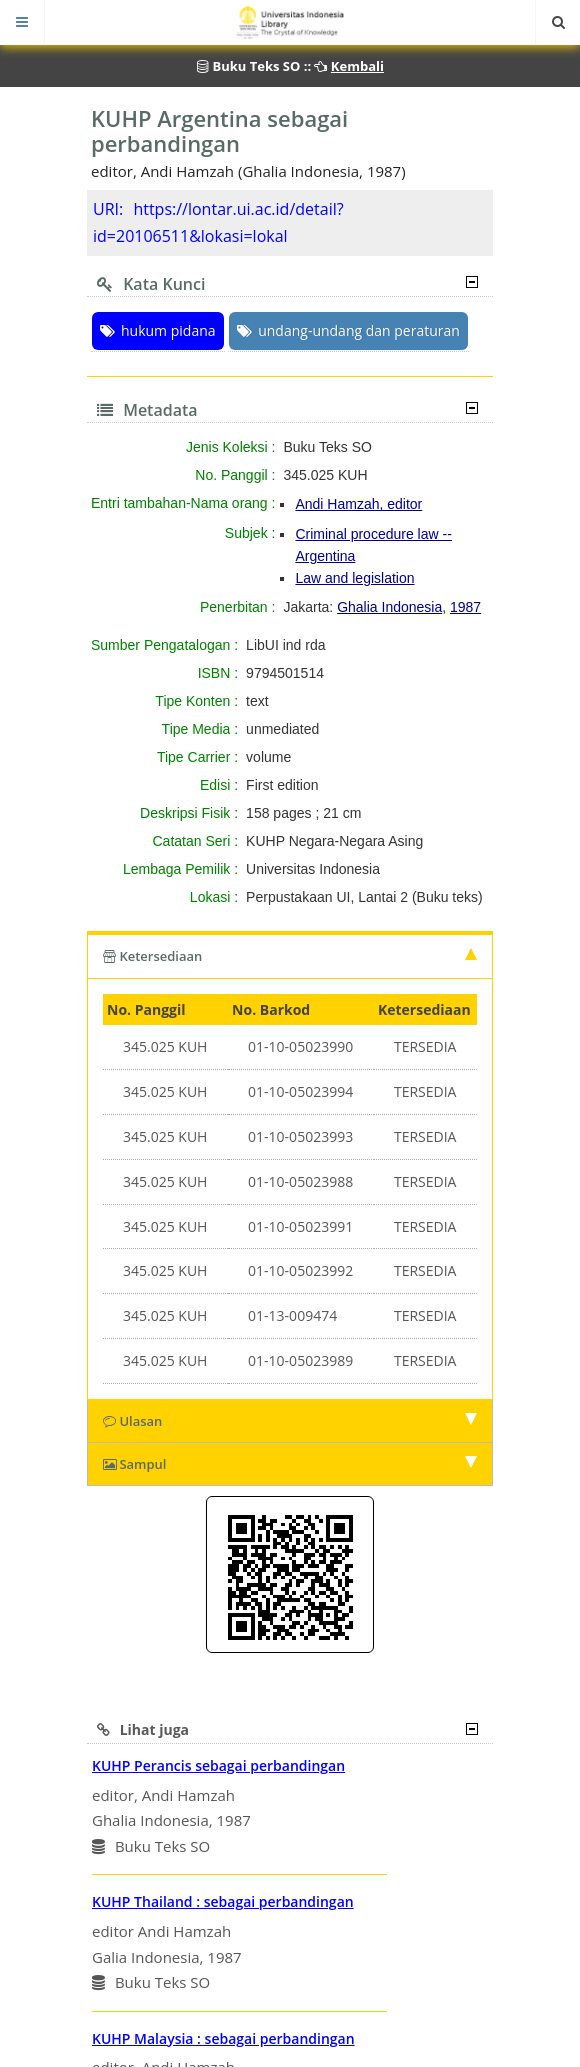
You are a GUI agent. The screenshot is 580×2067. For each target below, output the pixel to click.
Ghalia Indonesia (389, 607)
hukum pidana (158, 330)
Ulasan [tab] (290, 1421)
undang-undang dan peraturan (348, 330)
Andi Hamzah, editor (358, 504)
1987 (465, 607)
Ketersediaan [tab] (290, 956)
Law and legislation (354, 578)
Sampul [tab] (290, 1464)
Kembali (357, 66)
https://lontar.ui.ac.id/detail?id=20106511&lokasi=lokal (218, 222)
